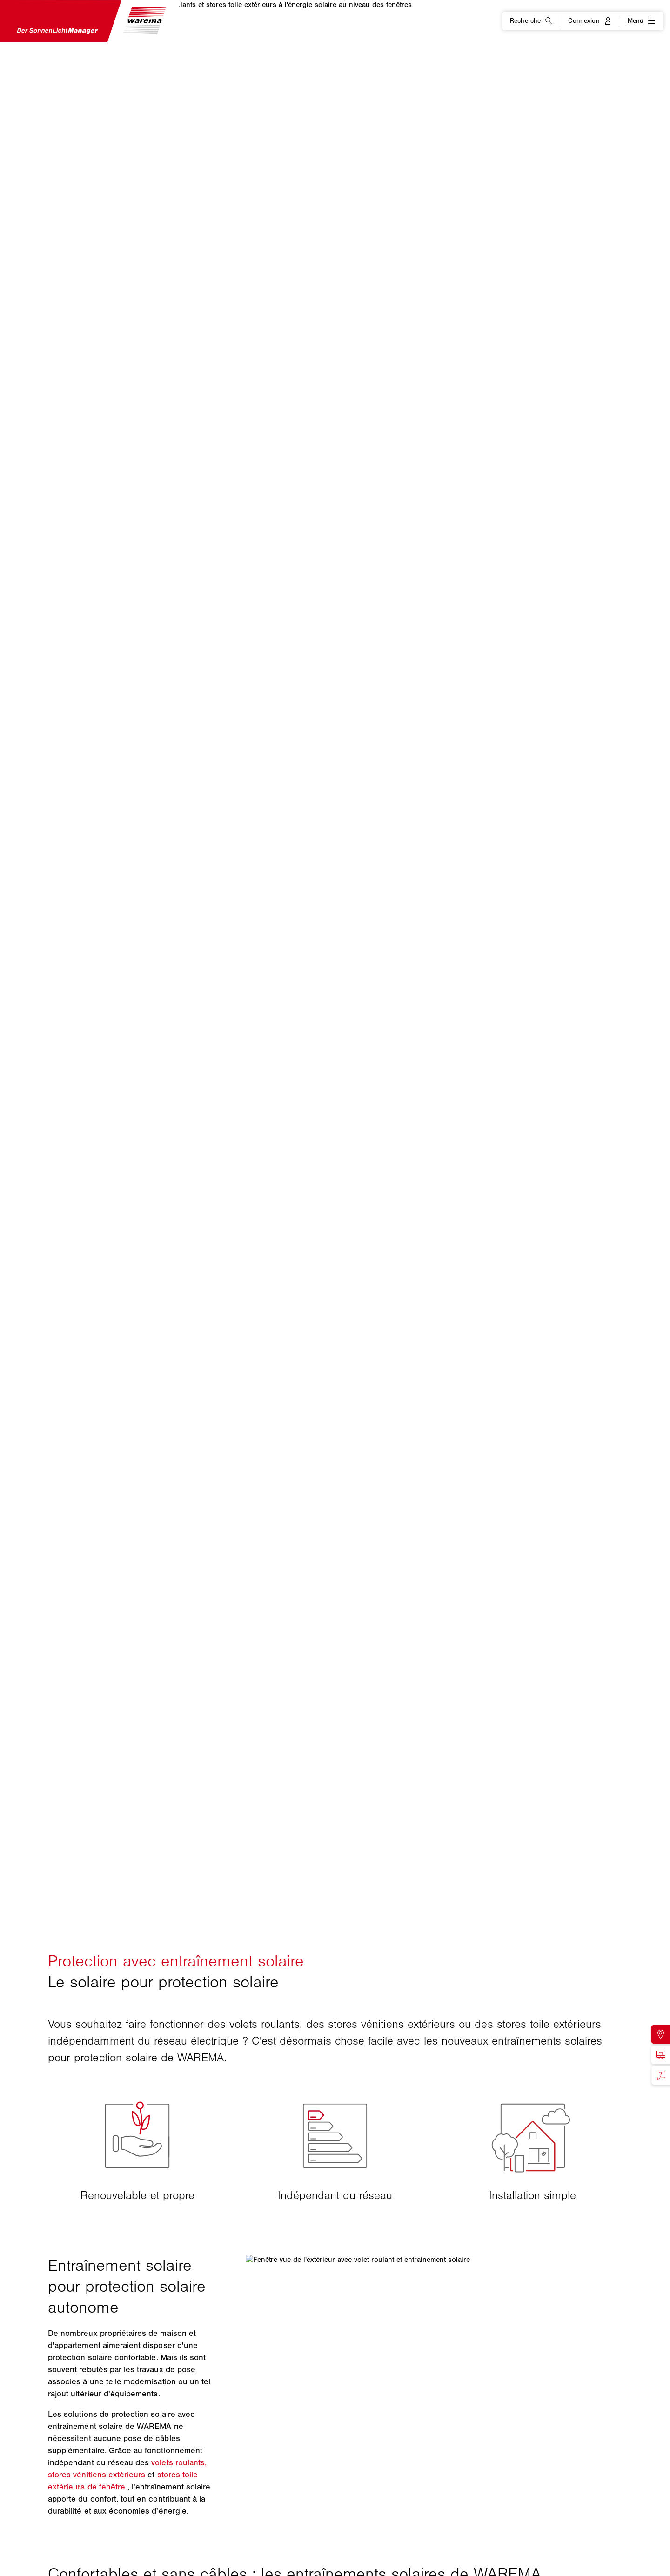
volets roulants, (179, 2462)
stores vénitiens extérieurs (96, 2474)
